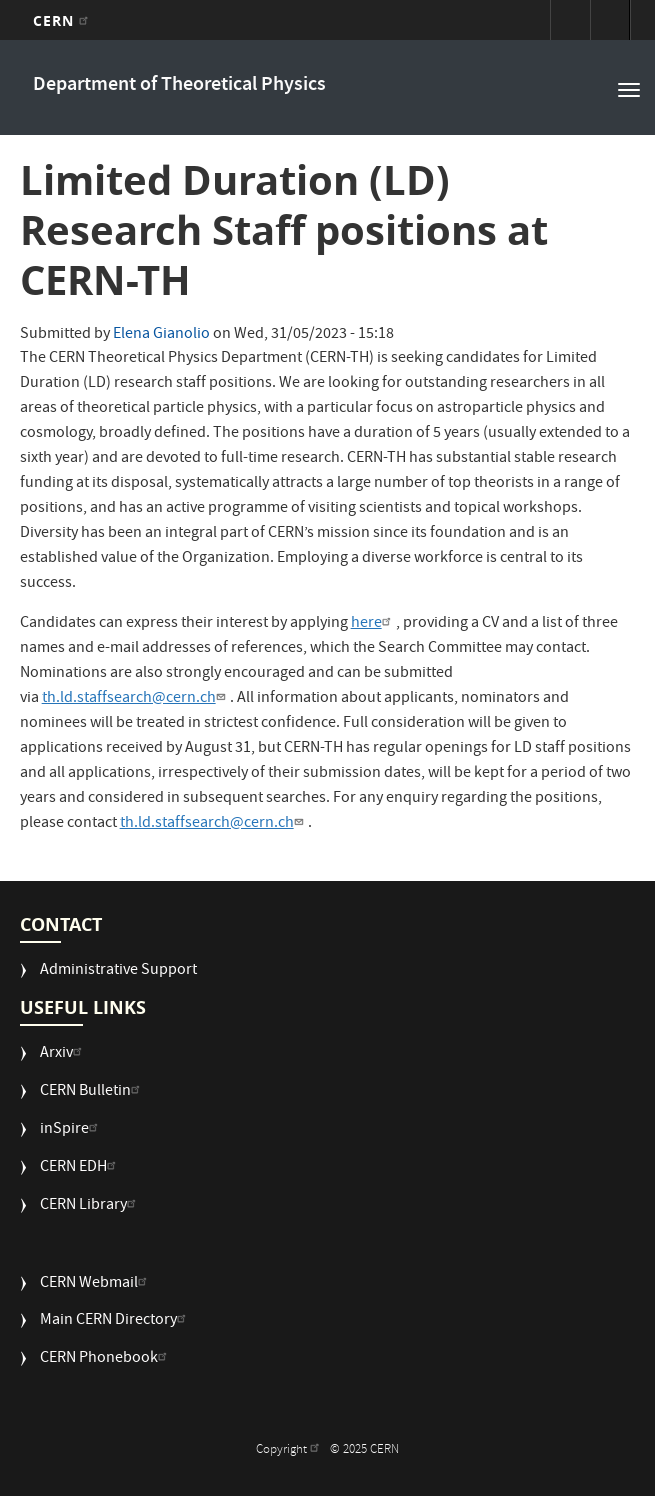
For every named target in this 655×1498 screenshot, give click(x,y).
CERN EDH (80, 1168)
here (373, 624)
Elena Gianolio (161, 335)
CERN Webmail (96, 1284)
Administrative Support (118, 971)
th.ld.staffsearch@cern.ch (136, 699)
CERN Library (90, 1206)
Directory (610, 20)
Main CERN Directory (115, 1321)
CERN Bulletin (92, 1092)
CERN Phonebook (106, 1359)
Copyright (290, 1450)
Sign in (570, 20)
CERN (63, 20)
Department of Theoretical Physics (179, 85)
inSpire (71, 1130)
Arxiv (63, 1054)
